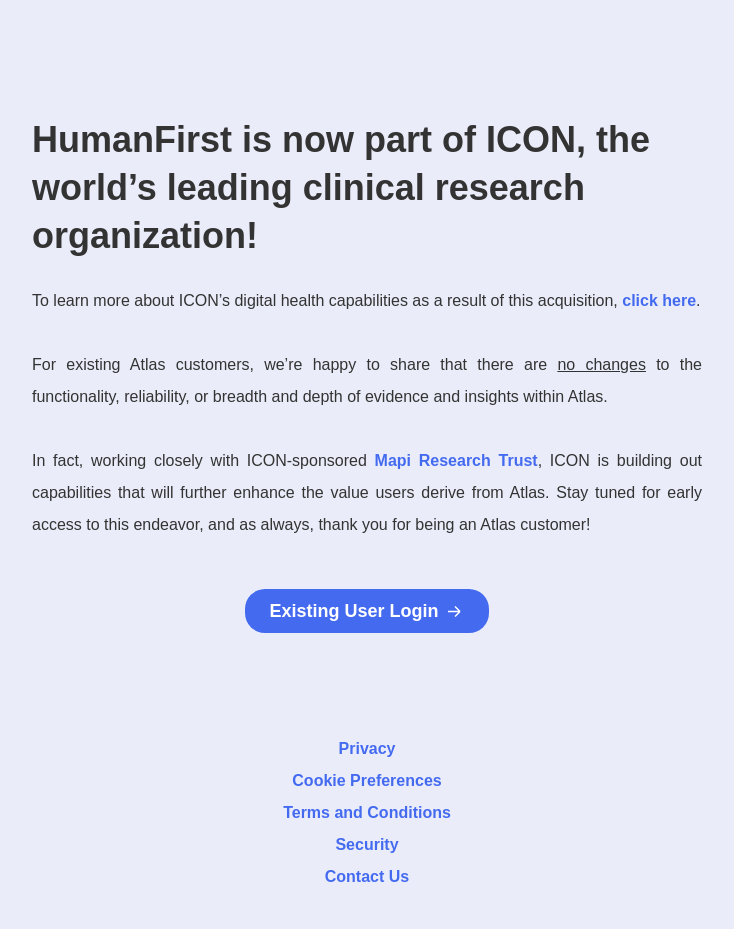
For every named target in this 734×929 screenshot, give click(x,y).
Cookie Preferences (366, 780)
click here (659, 300)
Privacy (367, 748)
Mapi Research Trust (456, 460)
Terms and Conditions (367, 812)
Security (366, 844)
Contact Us (367, 876)
